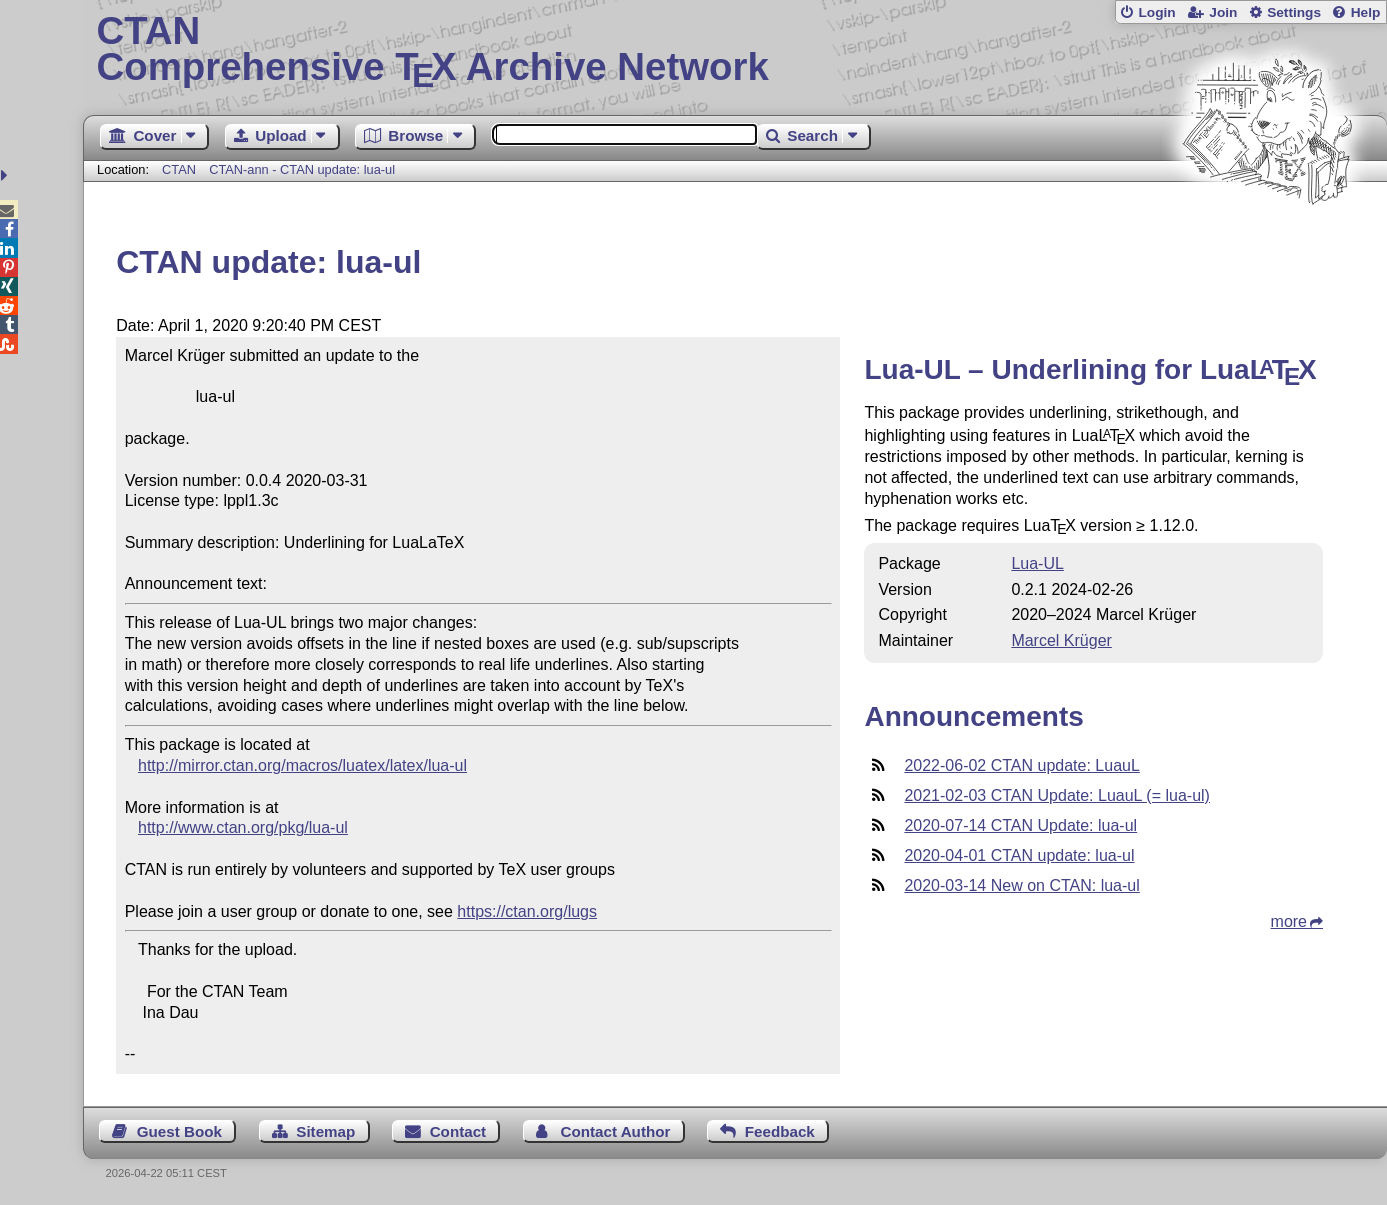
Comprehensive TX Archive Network (735, 50)
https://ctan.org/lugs (527, 911)
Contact (458, 1131)
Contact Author (615, 1131)
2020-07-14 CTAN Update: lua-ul (1020, 825)
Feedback (780, 1131)
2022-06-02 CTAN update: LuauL (1021, 765)
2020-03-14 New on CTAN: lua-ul (1021, 885)
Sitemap (325, 1131)
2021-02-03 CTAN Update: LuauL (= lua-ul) (1057, 795)
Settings (1294, 12)
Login (1156, 12)
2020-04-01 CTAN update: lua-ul (1019, 855)
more (1289, 921)
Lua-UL (1037, 563)
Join (1223, 12)
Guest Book (179, 1131)
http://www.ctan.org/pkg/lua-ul (243, 827)
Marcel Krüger (1061, 640)
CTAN (179, 169)
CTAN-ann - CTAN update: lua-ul (302, 169)
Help (1366, 12)
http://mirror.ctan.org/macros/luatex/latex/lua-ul (302, 765)
